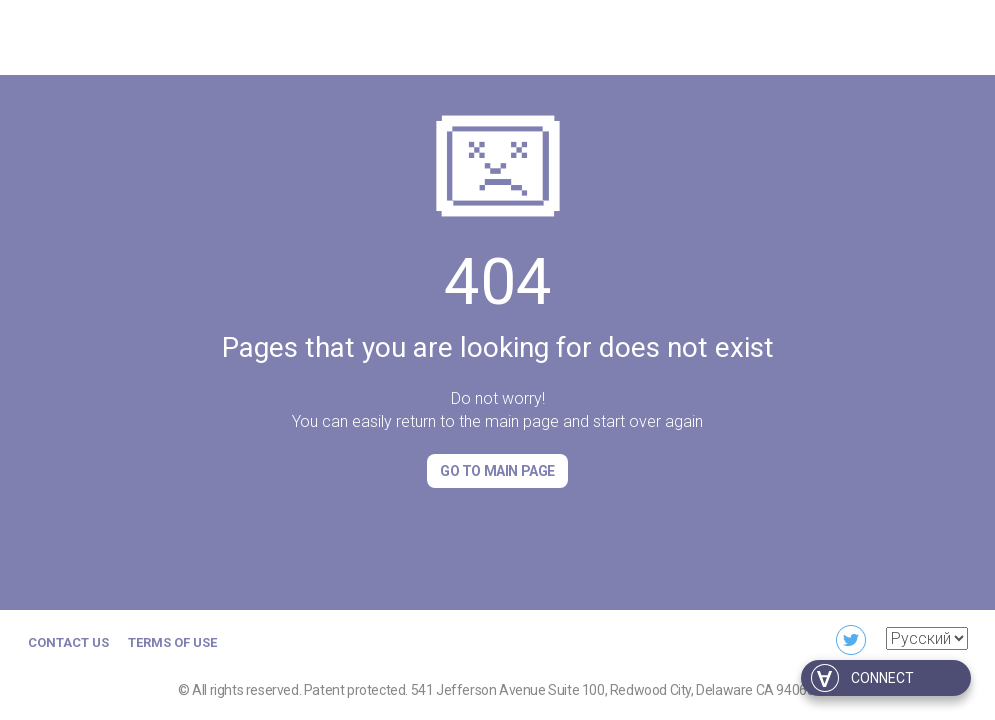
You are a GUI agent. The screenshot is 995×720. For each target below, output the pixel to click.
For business (783, 35)
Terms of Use (172, 642)
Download (672, 35)
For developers (912, 35)
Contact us (68, 642)
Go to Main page (497, 471)
